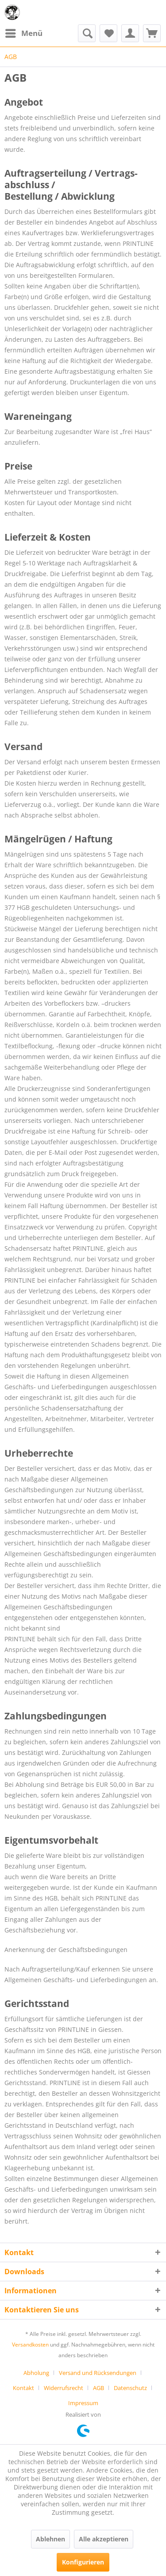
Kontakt (23, 2388)
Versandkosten (30, 2344)
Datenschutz (130, 2388)
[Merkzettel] (108, 33)
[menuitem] (23, 33)
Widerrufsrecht (63, 2388)
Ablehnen (50, 2539)
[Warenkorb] (152, 33)
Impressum (83, 2403)
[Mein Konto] (130, 33)
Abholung (36, 2373)
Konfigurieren (83, 2562)
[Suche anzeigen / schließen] (87, 33)
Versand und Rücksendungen (97, 2373)
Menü (23, 32)
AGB (98, 2388)
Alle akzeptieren (103, 2539)
